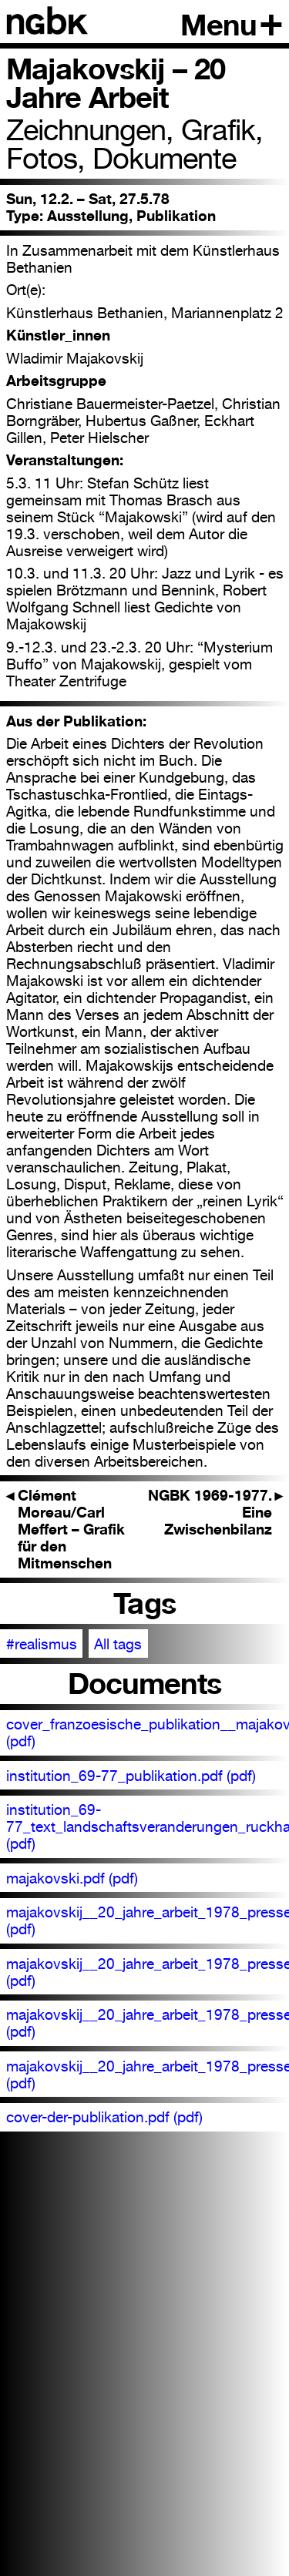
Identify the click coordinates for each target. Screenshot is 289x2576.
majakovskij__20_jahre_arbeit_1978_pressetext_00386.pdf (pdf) (148, 1920)
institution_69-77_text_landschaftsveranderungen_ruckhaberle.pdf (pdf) (148, 1826)
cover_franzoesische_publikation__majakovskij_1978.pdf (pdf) (148, 1732)
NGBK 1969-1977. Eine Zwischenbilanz (216, 1512)
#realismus (41, 1643)
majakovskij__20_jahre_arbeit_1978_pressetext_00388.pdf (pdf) (148, 2023)
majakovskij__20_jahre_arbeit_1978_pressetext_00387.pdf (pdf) (148, 1972)
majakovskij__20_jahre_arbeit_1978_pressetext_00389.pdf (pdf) (148, 2074)
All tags (118, 1643)
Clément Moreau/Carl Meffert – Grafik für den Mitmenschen (65, 1529)
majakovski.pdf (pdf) (72, 1878)
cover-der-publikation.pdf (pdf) (104, 2116)
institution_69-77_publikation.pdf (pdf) (131, 1775)
